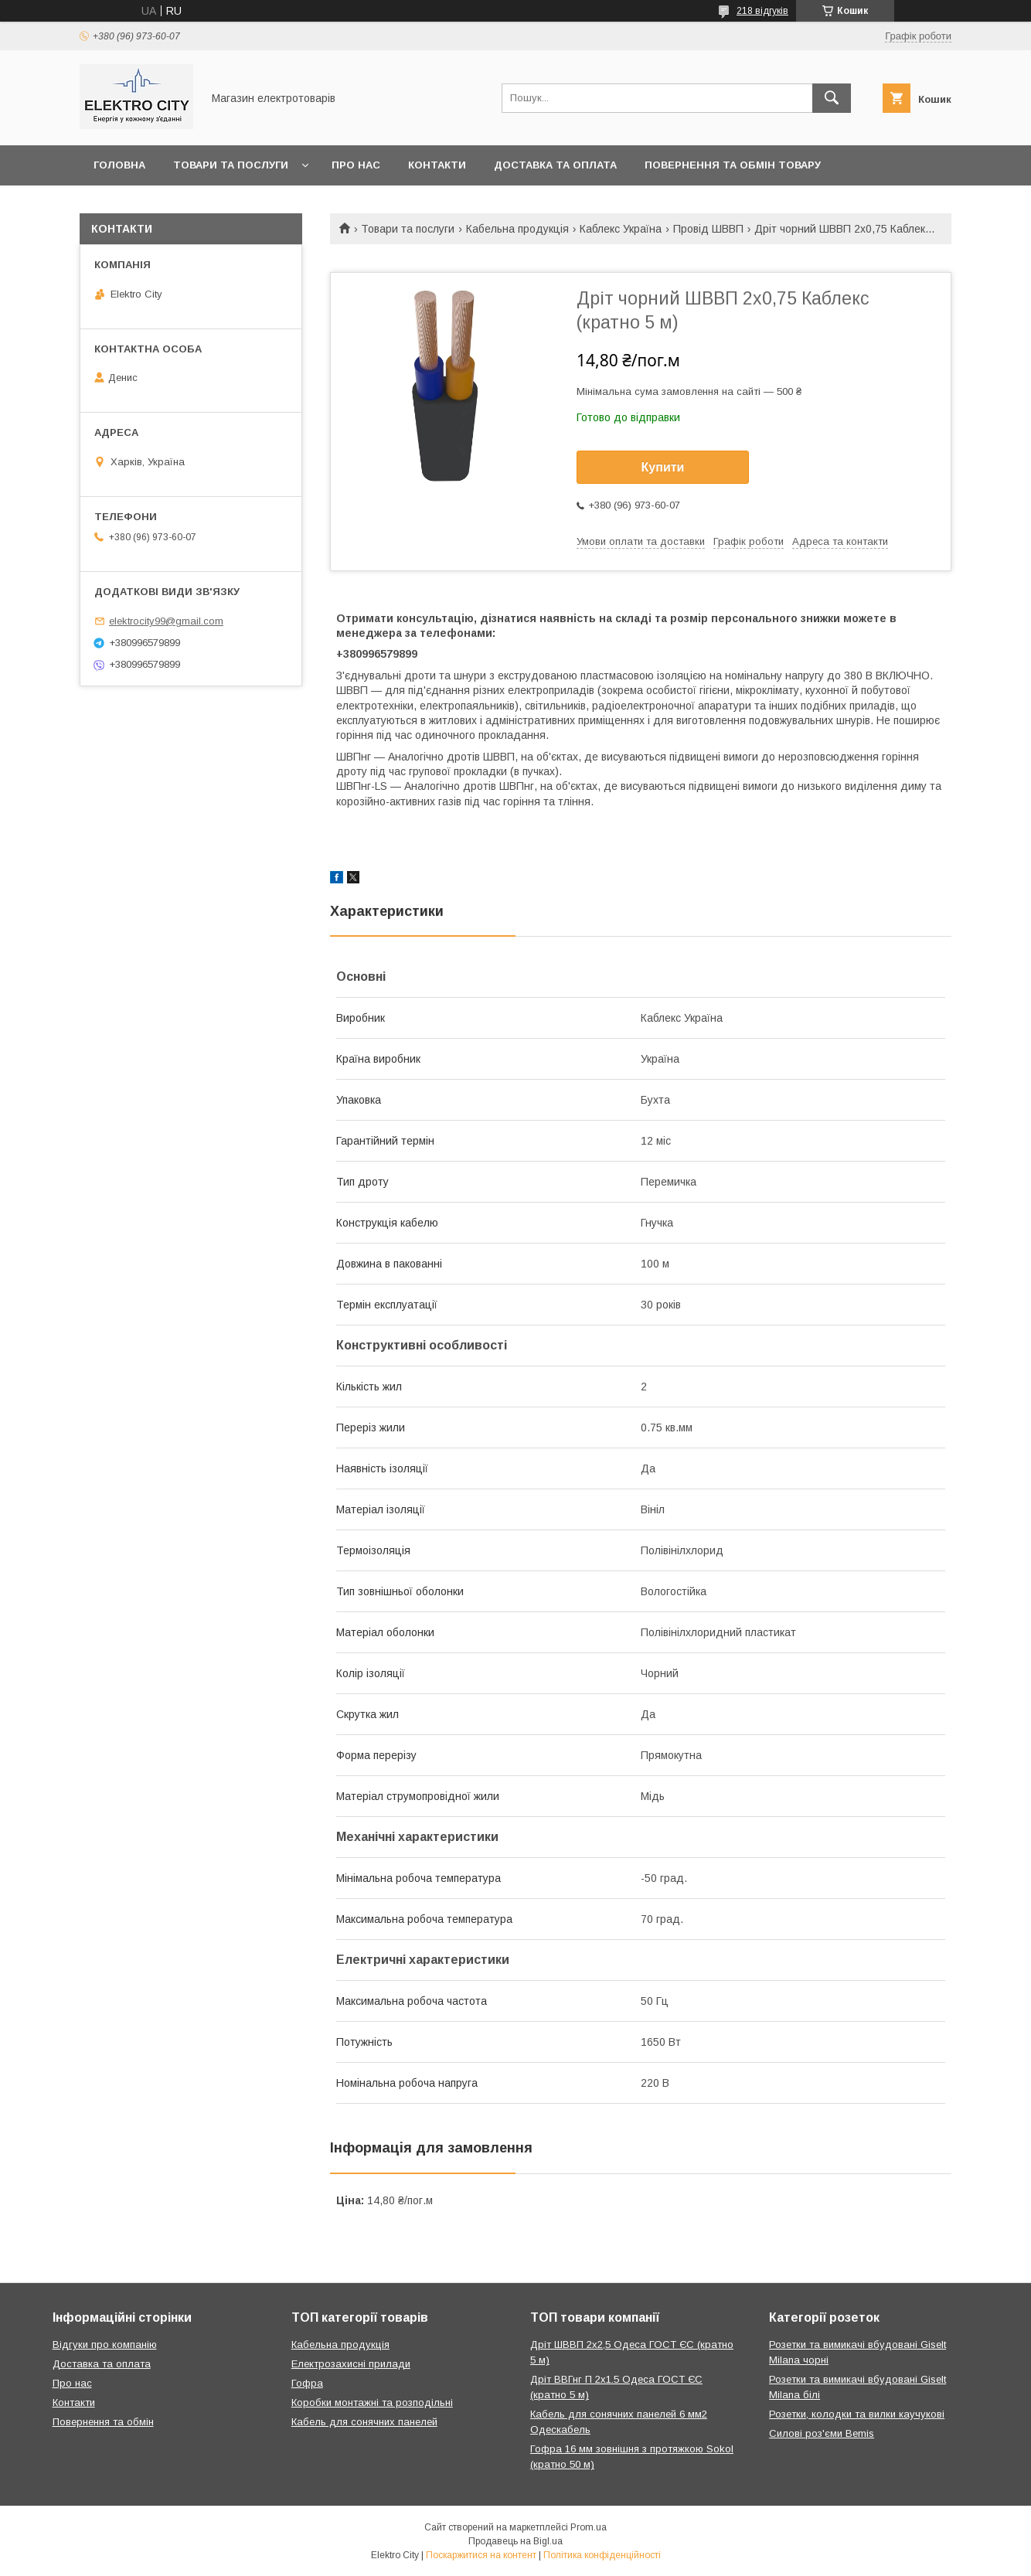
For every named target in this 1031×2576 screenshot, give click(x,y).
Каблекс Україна (621, 229)
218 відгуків (762, 10)
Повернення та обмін (103, 2422)
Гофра (307, 2383)
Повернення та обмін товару (733, 165)
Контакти (437, 165)
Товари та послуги (230, 165)
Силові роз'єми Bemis (821, 2433)
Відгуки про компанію (105, 2344)
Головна (119, 165)
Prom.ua (588, 2527)
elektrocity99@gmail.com (166, 621)
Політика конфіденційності (602, 2555)
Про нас (356, 165)
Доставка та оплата (555, 165)
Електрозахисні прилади (350, 2364)
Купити (663, 467)
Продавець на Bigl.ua (515, 2541)
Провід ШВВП (708, 229)
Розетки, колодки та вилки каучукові (856, 2414)
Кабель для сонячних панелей (364, 2422)
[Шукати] (831, 98)
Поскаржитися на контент (481, 2555)
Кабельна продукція (517, 229)
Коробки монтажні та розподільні (372, 2402)
